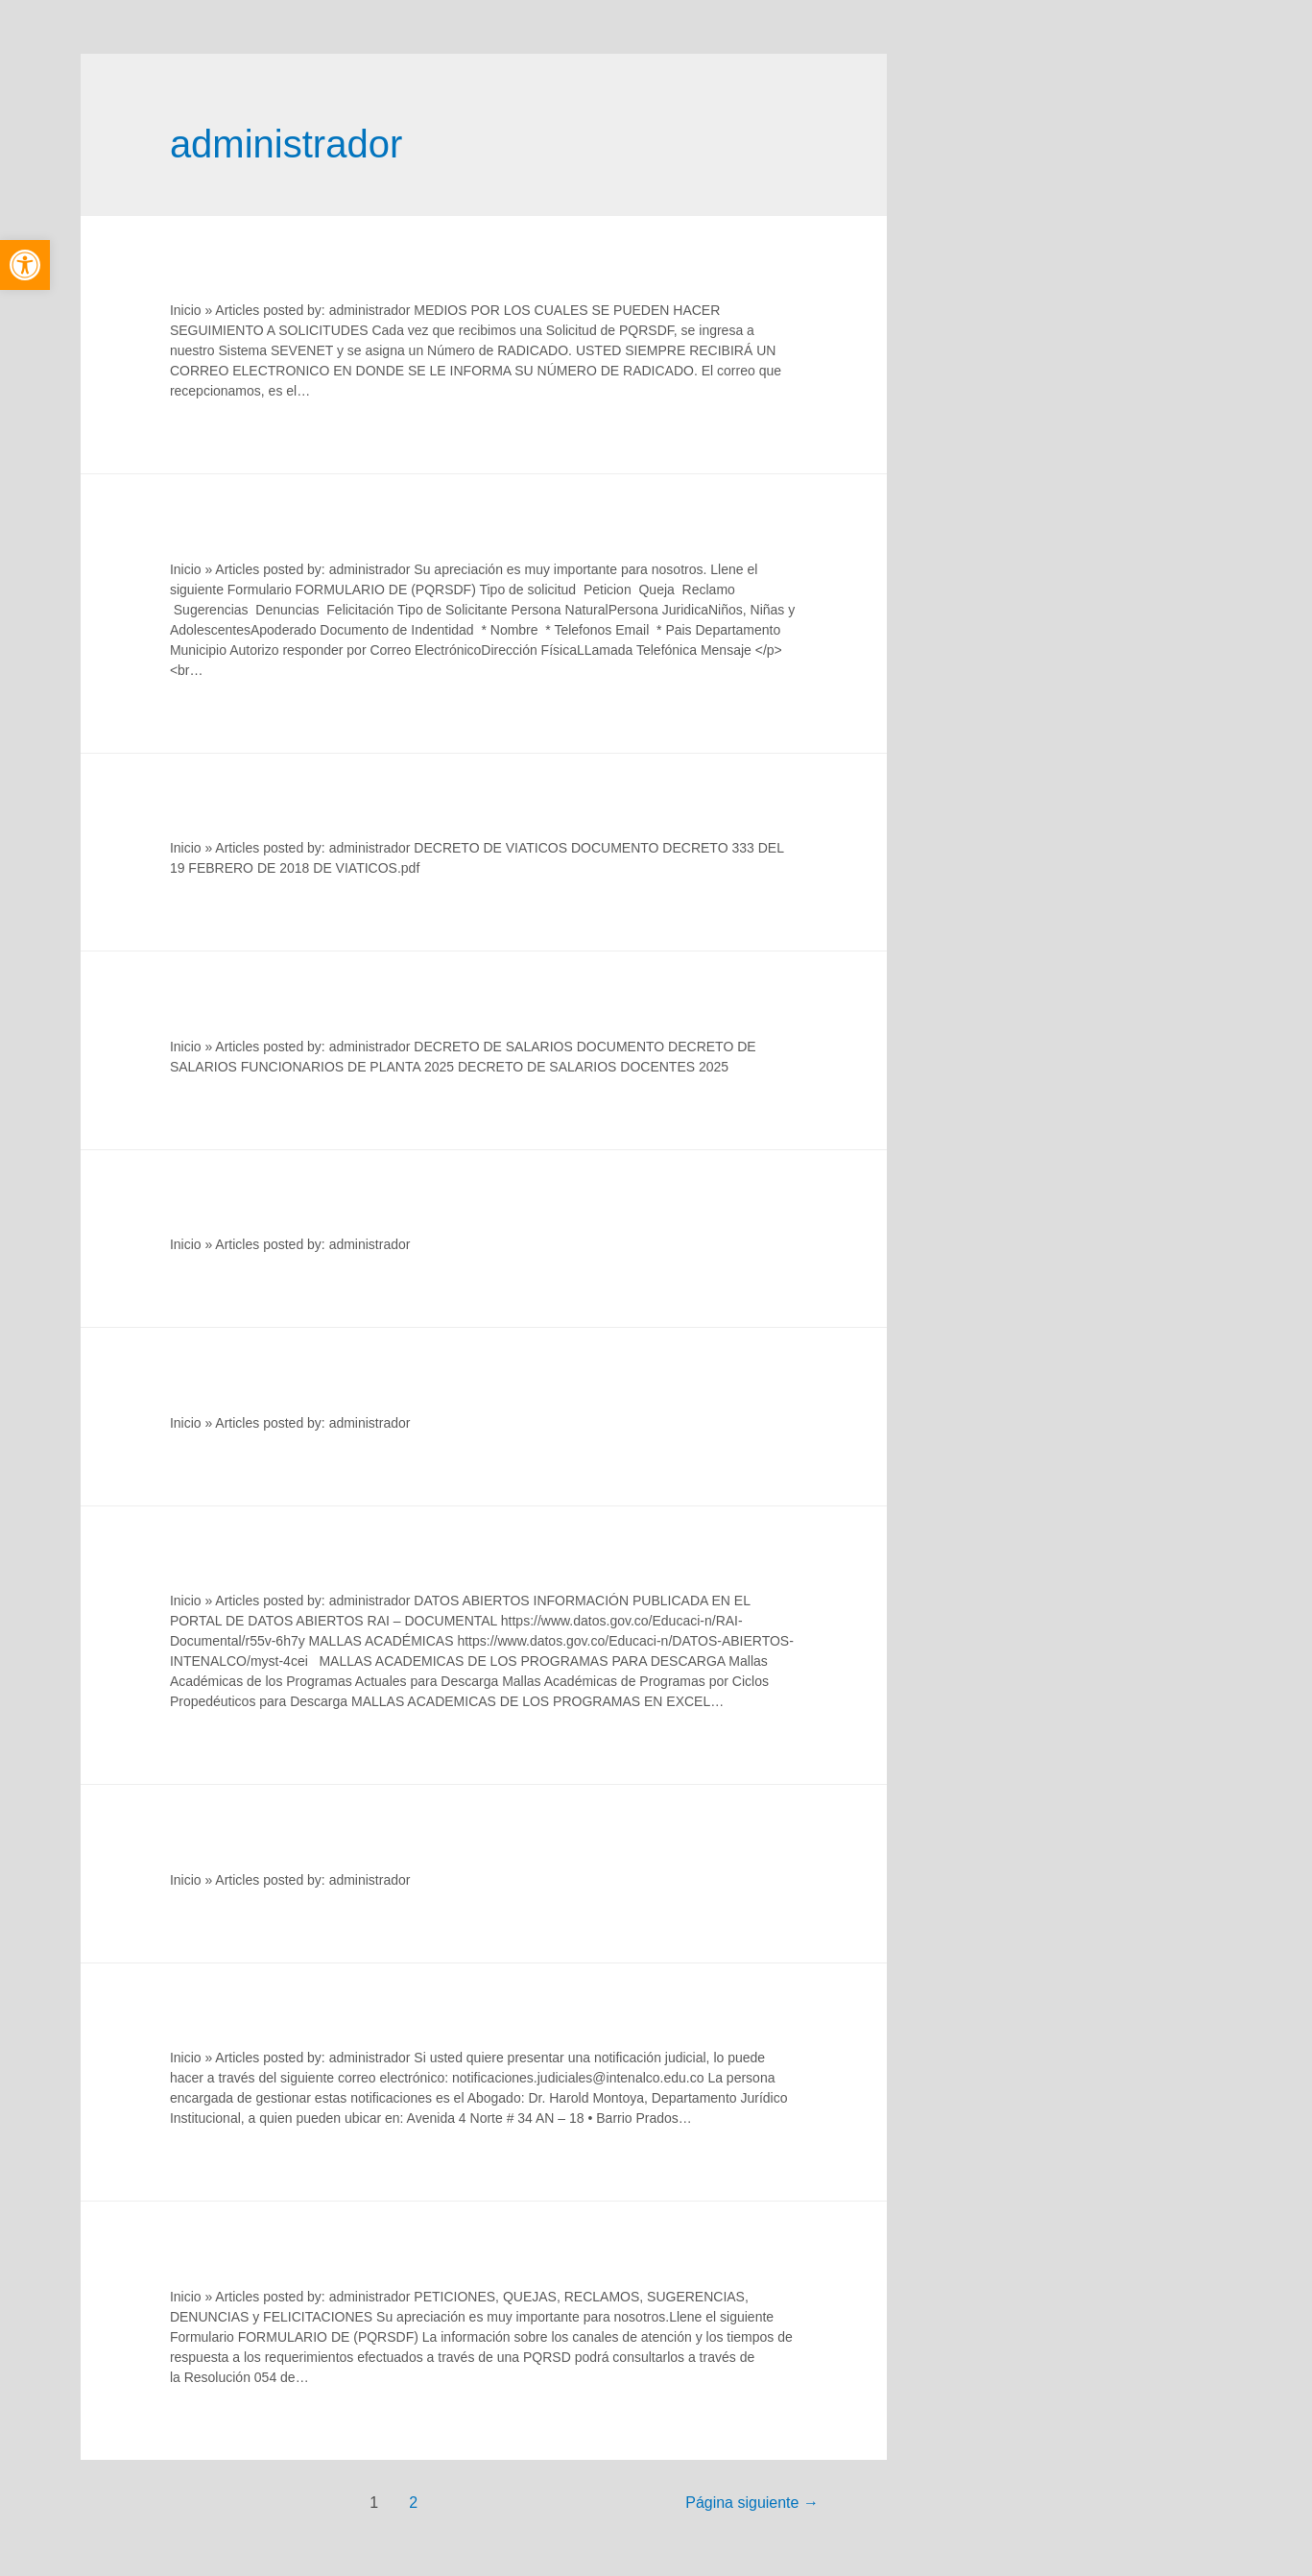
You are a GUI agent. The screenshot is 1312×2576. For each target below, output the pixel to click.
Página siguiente (752, 2502)
